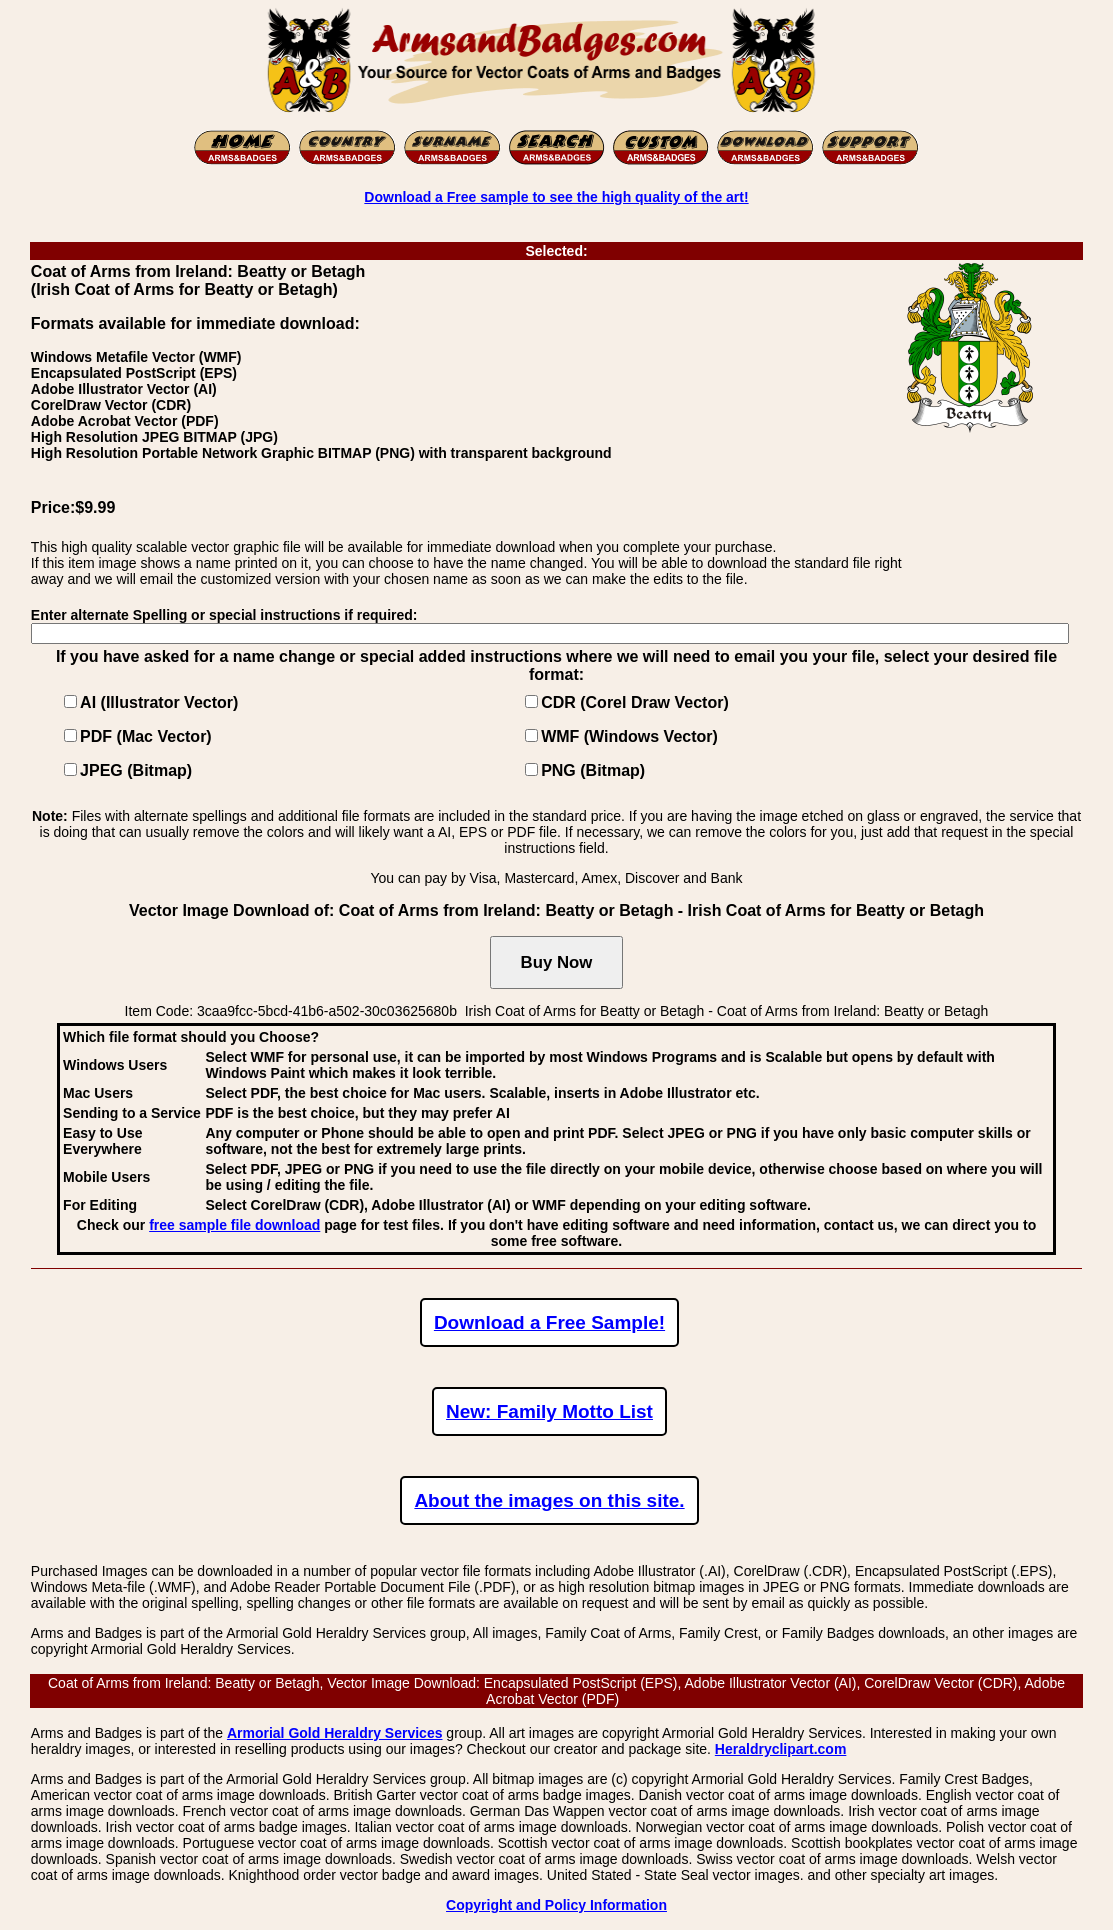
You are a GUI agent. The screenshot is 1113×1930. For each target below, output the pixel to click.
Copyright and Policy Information (556, 1905)
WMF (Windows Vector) (629, 736)
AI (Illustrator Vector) (159, 702)
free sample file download (234, 1225)
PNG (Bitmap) (593, 770)
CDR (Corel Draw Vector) (635, 702)
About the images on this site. (549, 1500)
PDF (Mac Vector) (146, 736)
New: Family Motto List (549, 1411)
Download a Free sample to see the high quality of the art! (556, 197)
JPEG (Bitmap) (136, 770)
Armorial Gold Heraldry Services (335, 1733)
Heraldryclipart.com (781, 1749)
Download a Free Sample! (549, 1322)
